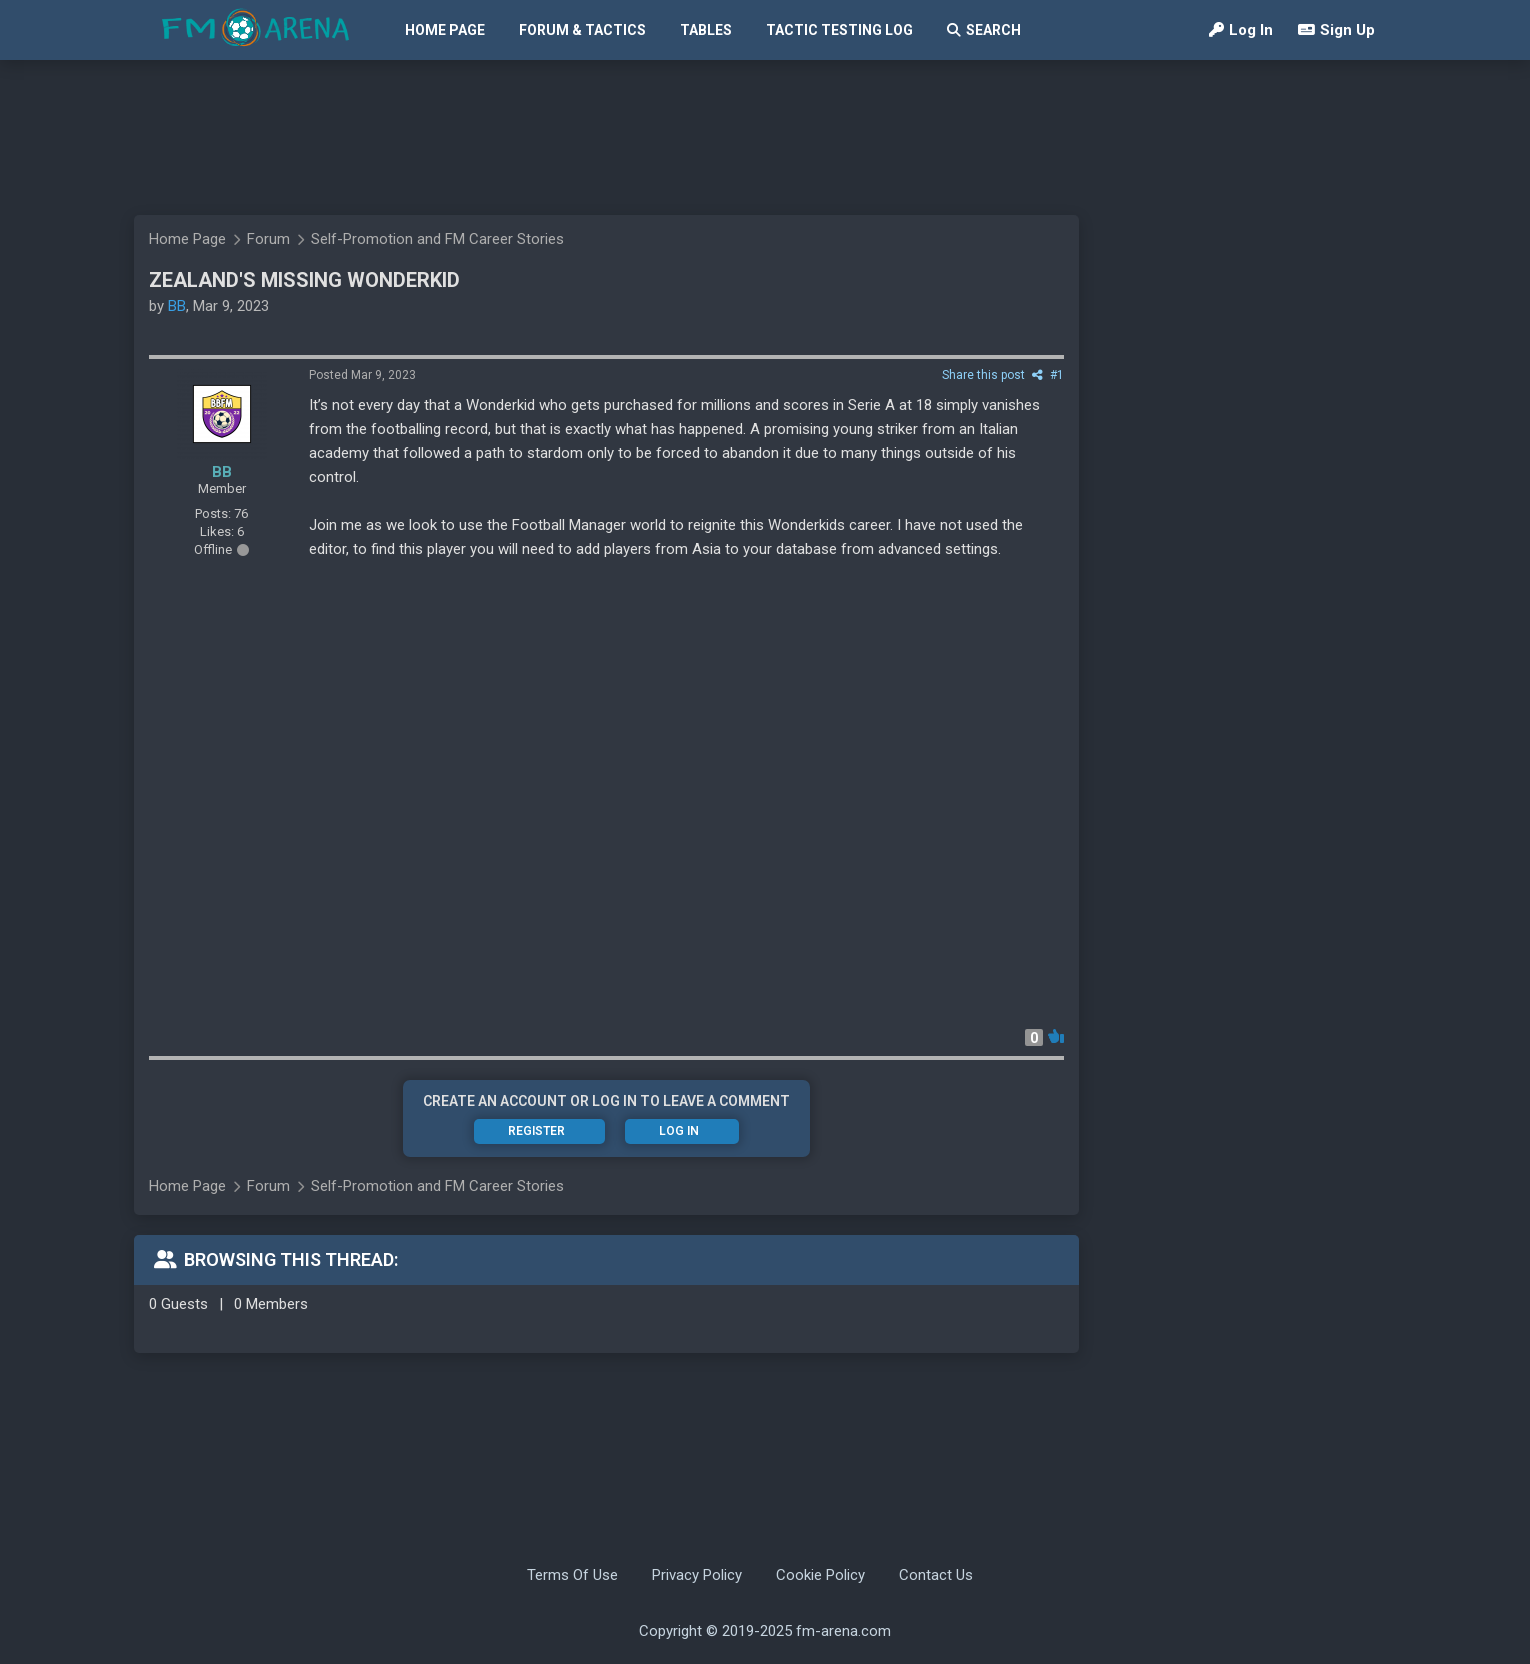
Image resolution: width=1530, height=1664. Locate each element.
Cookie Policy (820, 1575)
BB (177, 306)
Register (536, 1131)
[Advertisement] (755, 137)
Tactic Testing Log (839, 30)
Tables (706, 30)
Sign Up (1336, 30)
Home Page (445, 30)
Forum (268, 239)
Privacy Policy (697, 1575)
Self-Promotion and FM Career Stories (437, 239)
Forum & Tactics (582, 30)
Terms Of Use (572, 1575)
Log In (1241, 30)
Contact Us (936, 1575)
